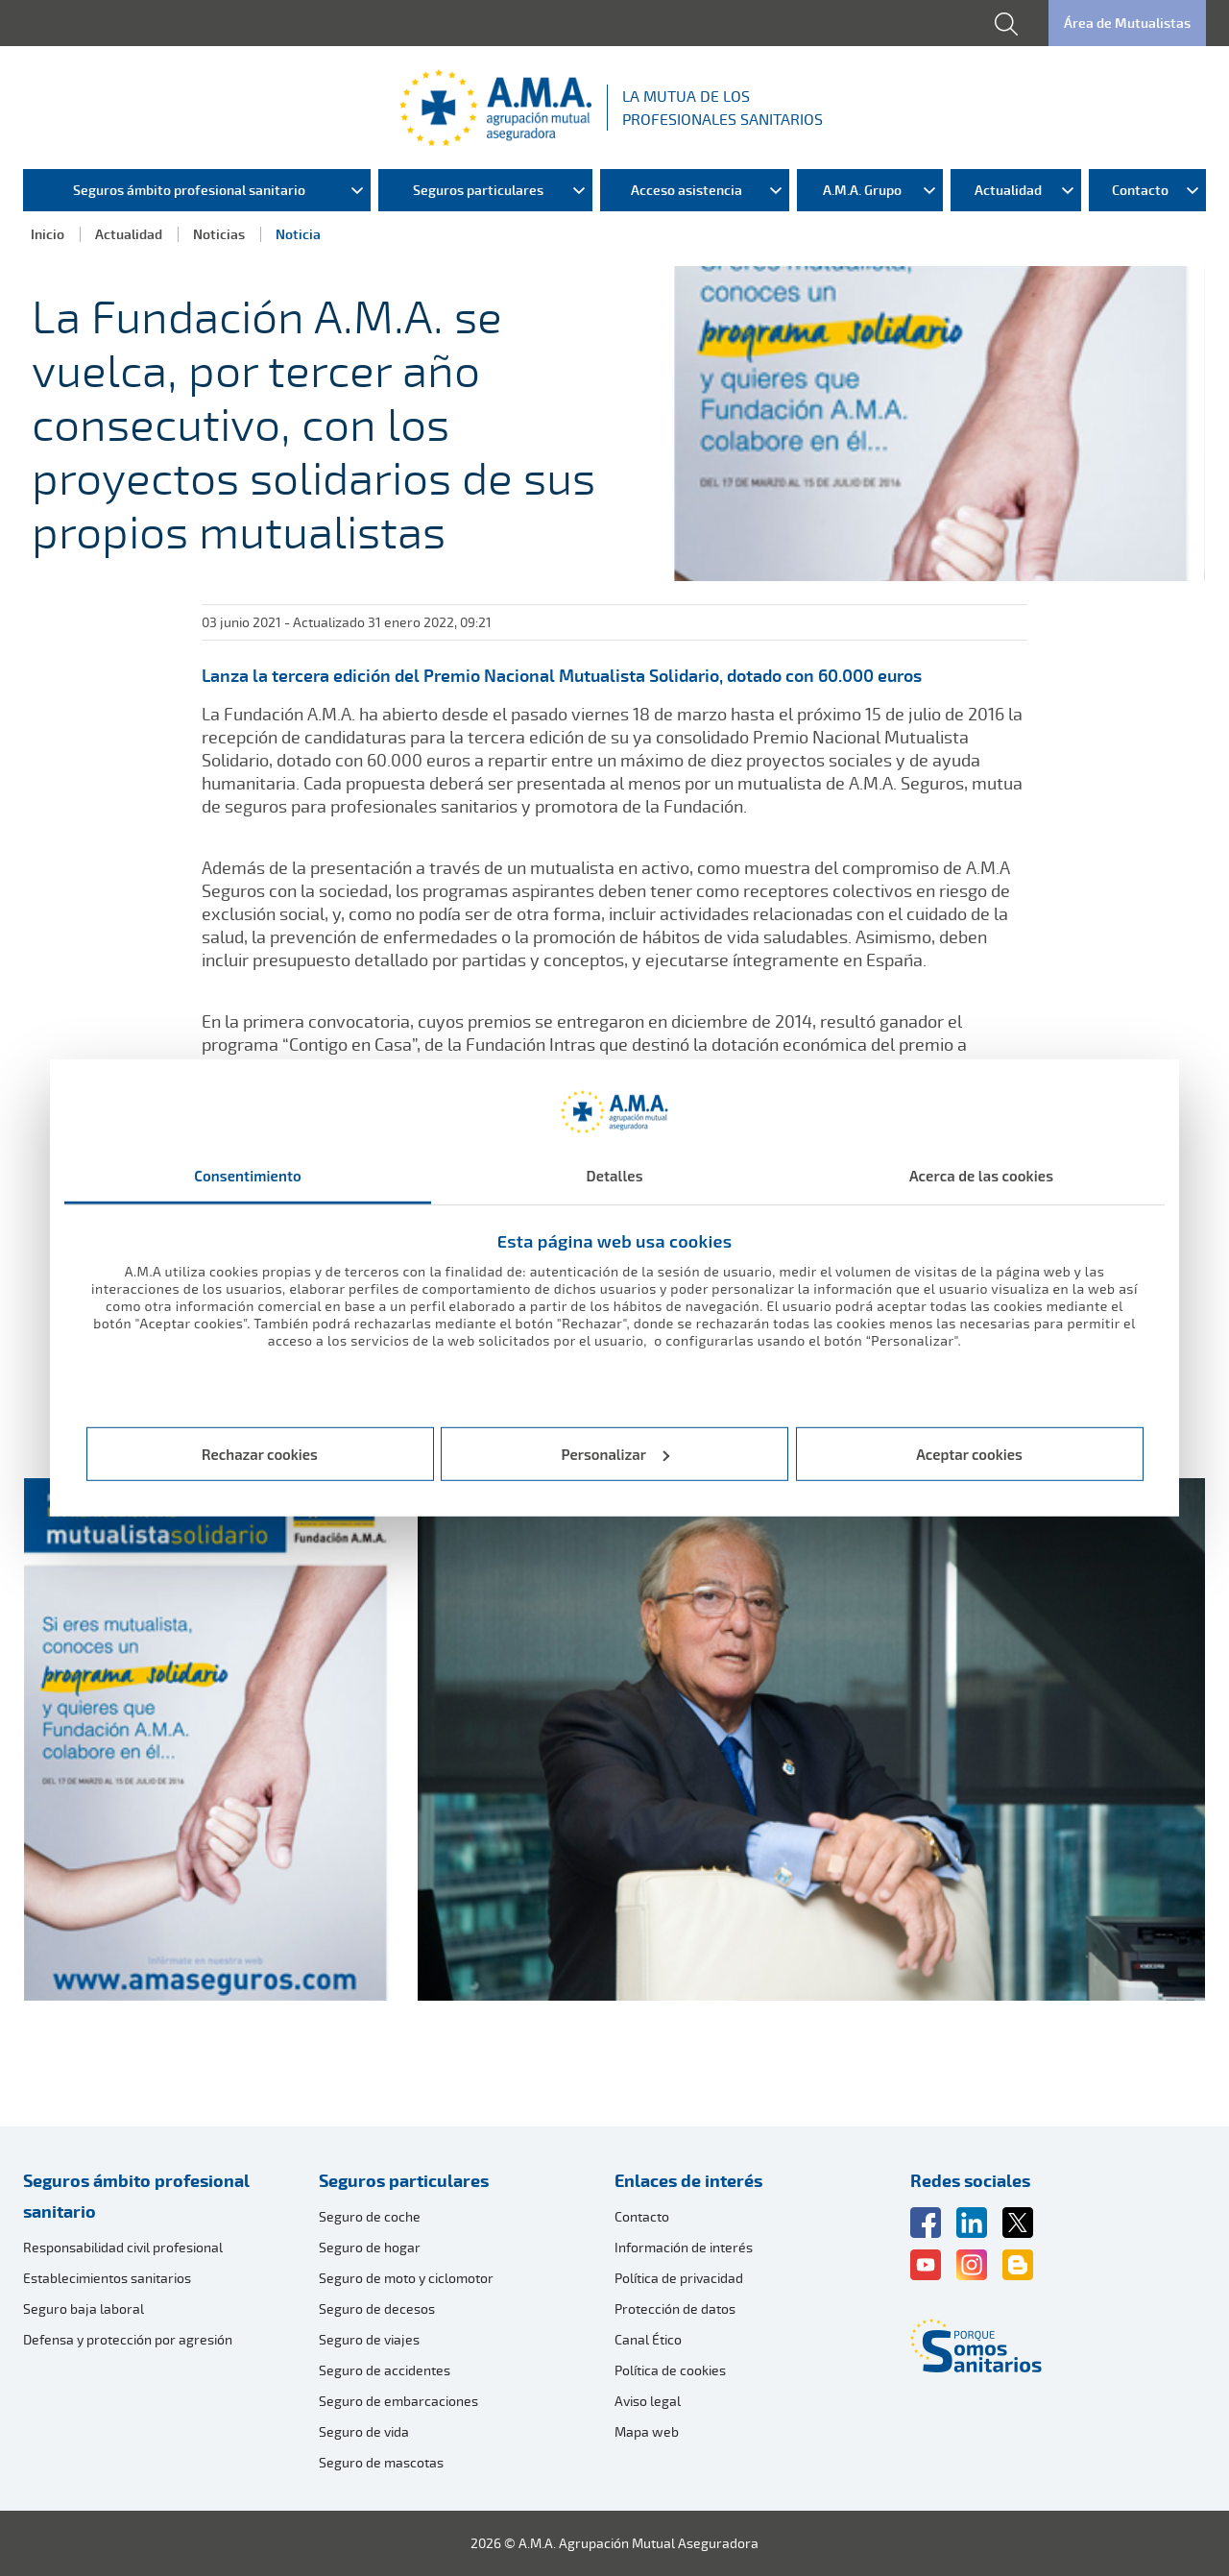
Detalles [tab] (614, 1175)
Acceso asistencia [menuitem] (686, 190)
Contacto (641, 2216)
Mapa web (646, 2431)
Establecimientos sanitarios (107, 2278)
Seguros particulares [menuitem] (478, 190)
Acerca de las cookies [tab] (981, 1175)
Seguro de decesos (377, 2308)
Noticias (219, 234)
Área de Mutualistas (1127, 22)
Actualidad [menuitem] (1008, 190)
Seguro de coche (370, 2216)
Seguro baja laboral (83, 2308)
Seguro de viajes (369, 2339)
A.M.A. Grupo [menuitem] (862, 190)
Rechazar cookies (260, 1454)
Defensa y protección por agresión (127, 2339)
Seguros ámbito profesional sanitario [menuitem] (189, 190)
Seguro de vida (364, 2431)
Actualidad (128, 234)
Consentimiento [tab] (247, 1175)
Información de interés (683, 2247)
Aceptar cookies (969, 1454)
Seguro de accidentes (384, 2370)
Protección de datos (674, 2308)
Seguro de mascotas (381, 2462)
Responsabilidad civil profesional (123, 2247)
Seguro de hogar (370, 2247)
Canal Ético (648, 2339)
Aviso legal (647, 2401)
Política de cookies (670, 2370)
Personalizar (616, 1454)
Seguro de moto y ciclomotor (406, 2278)
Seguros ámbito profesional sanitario (136, 2196)
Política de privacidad (678, 2278)
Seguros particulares (404, 2180)
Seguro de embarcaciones (398, 2401)
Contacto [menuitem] (1140, 190)
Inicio (47, 234)
